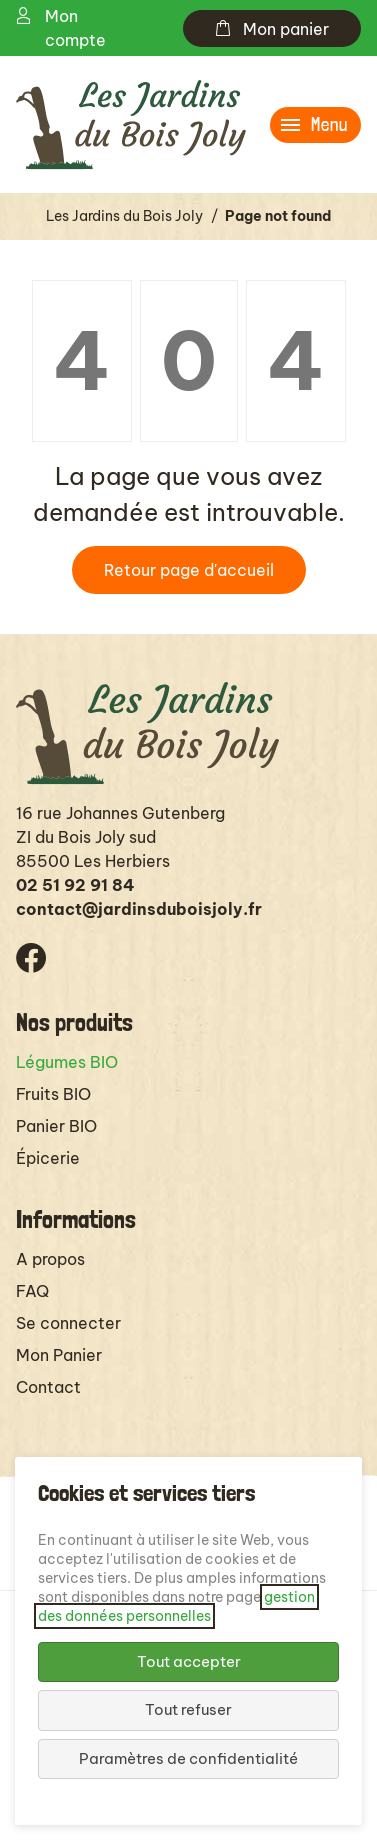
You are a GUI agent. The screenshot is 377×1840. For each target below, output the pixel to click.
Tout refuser (188, 1709)
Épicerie (48, 1158)
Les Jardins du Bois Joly (124, 216)
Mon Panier (59, 1355)
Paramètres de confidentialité (188, 1758)
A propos (50, 1259)
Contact (48, 1387)
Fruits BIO (53, 1094)
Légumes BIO (67, 1062)
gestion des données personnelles (176, 1606)
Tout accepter (189, 1661)
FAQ (32, 1291)
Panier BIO (56, 1126)
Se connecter (68, 1323)
